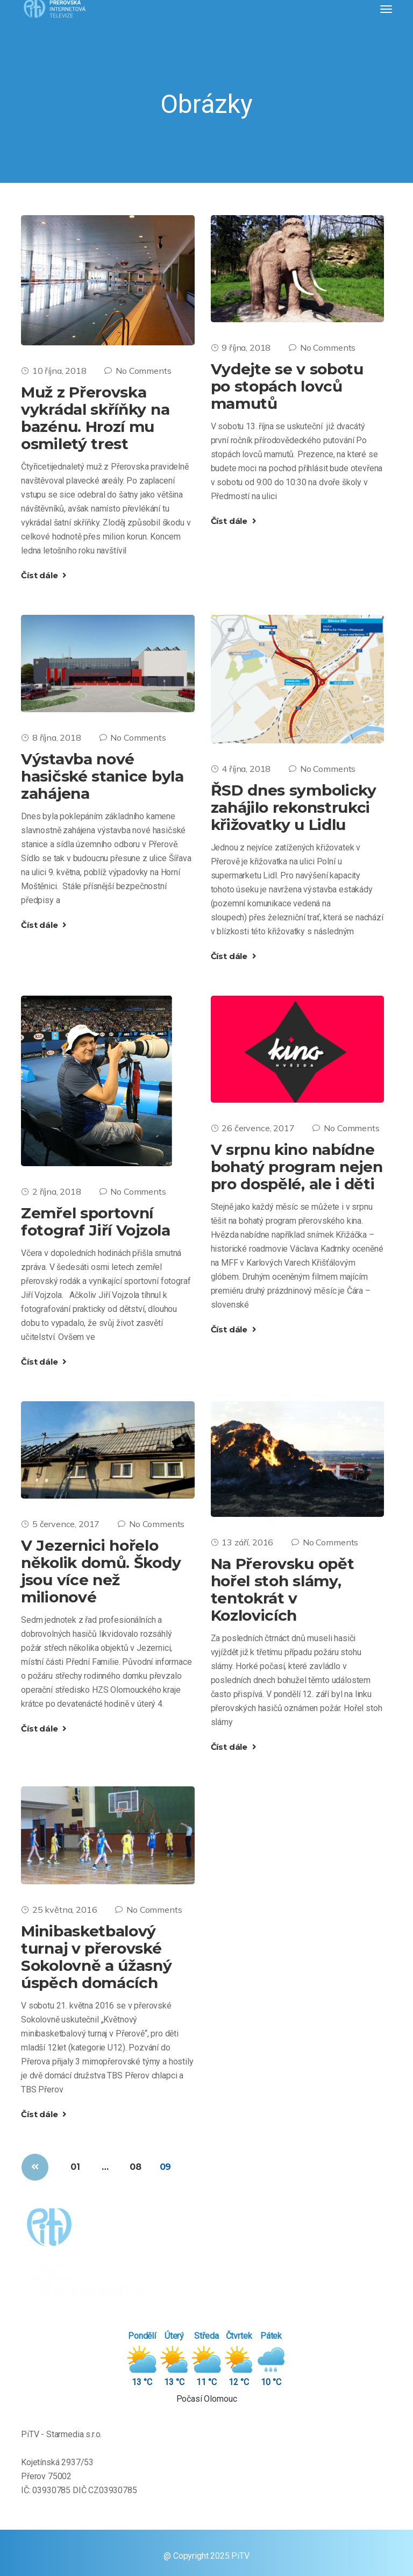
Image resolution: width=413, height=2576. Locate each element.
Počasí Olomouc (206, 2399)
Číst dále (44, 575)
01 (75, 2167)
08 (135, 2167)
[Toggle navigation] (386, 9)
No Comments (137, 370)
